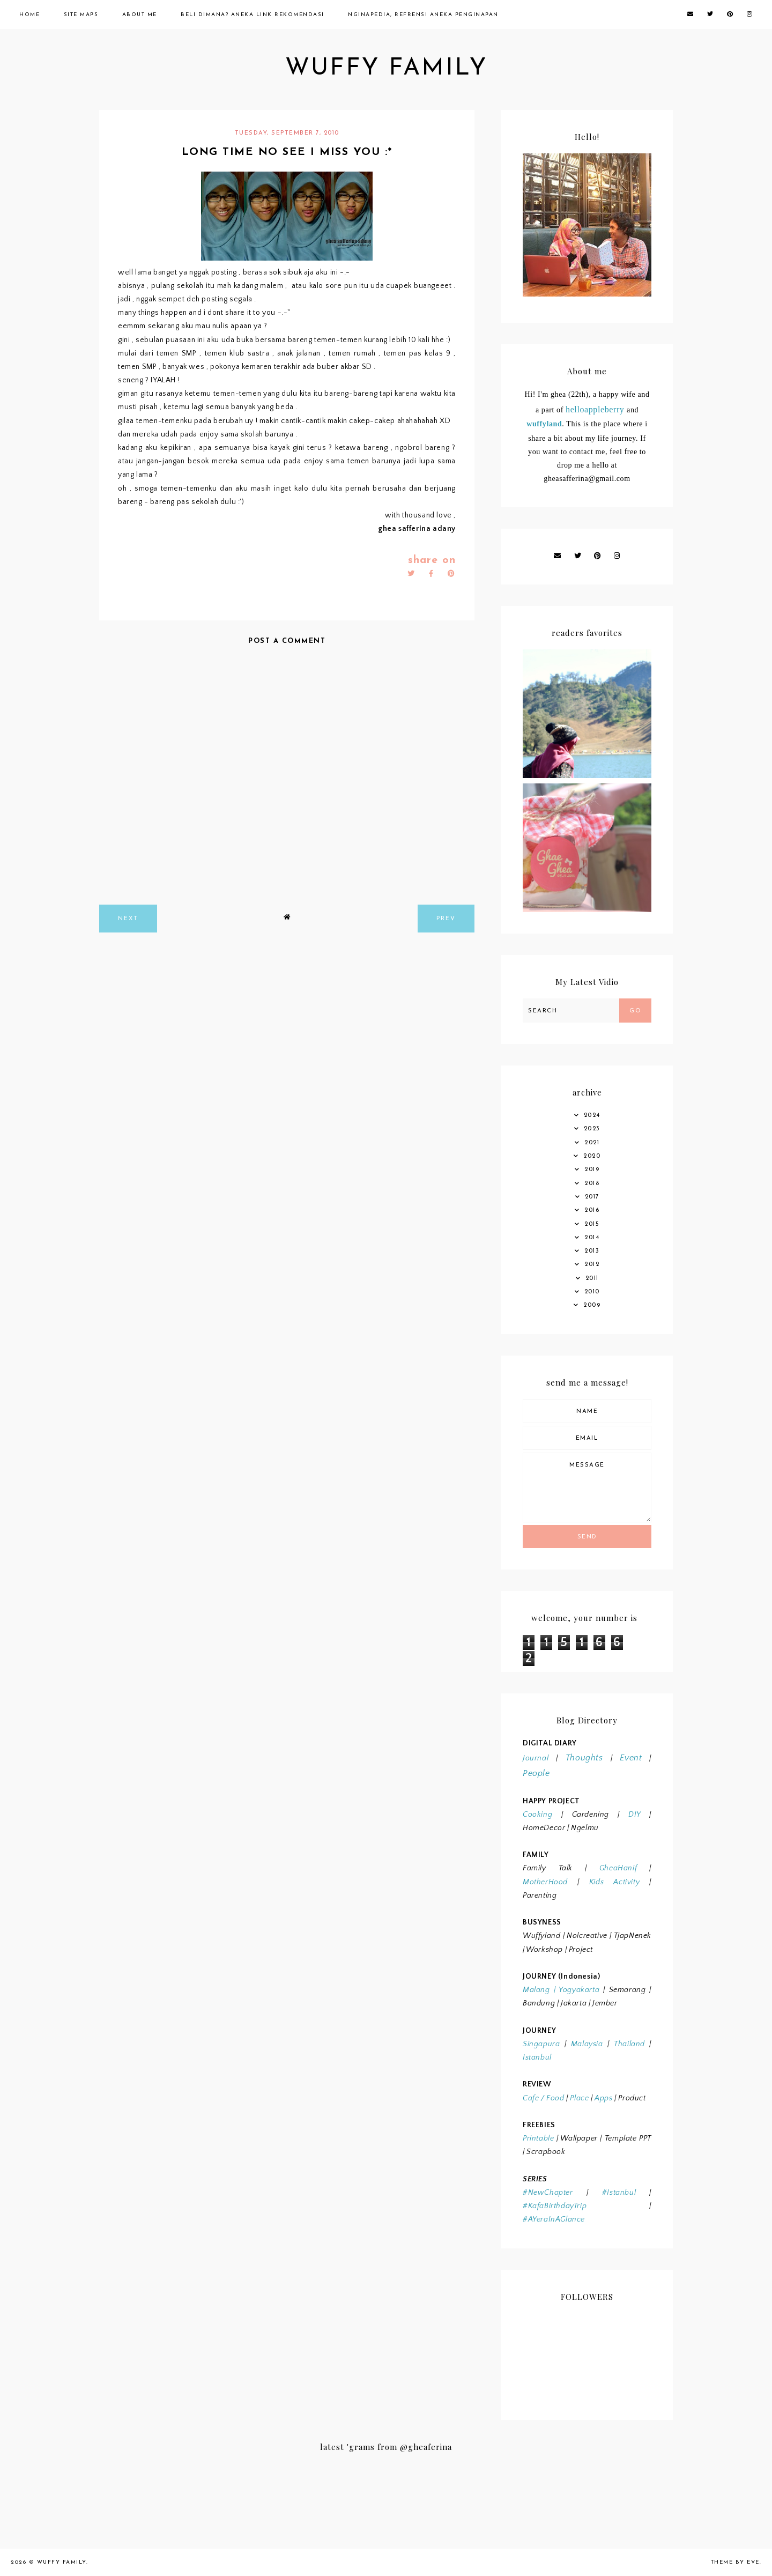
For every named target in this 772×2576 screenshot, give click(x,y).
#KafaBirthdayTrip (555, 2206)
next (128, 919)
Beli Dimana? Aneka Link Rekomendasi (252, 15)
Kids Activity (614, 1882)
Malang (536, 1990)
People (536, 1773)
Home (29, 15)
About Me (139, 15)
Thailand (629, 2044)
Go (635, 1011)
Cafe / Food (544, 2098)
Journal (535, 1758)
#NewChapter (548, 2192)
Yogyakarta (577, 1990)
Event (631, 1758)
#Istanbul (619, 2192)
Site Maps (81, 15)
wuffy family (386, 68)
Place (579, 2098)
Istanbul (537, 2057)
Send (587, 1537)
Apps (603, 2098)
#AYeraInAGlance (554, 2219)
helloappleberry (595, 409)
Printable (538, 2138)
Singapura (541, 2044)
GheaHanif (618, 1868)
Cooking (537, 1814)
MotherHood (545, 1882)
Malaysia (587, 2044)
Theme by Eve (735, 2562)
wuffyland (544, 424)
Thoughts (584, 1758)
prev (446, 919)
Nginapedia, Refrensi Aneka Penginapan (423, 15)
